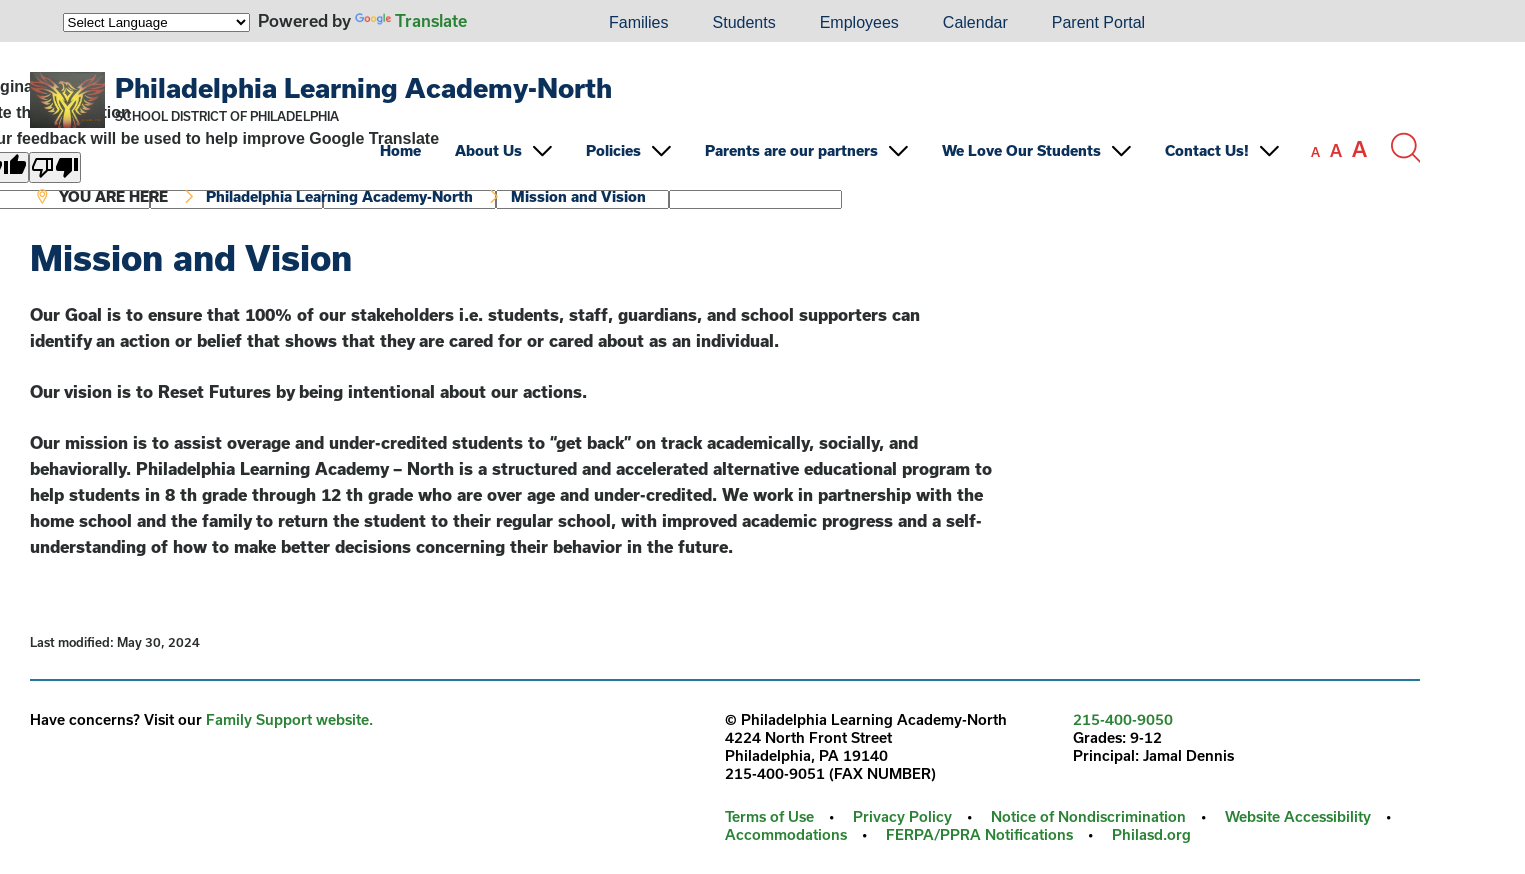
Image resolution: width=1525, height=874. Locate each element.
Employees (859, 22)
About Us (488, 150)
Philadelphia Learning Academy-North (363, 87)
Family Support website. (289, 719)
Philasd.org (1151, 834)
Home (400, 150)
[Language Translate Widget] (156, 22)
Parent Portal (1098, 22)
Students (744, 22)
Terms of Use (769, 816)
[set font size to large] (1359, 149)
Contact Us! (1207, 150)
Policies (613, 150)
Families (639, 22)
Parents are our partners (791, 150)
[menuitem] (519, 23)
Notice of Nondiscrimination (1088, 816)
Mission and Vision (578, 196)
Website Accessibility (1298, 816)
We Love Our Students (1021, 150)
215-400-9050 (1123, 719)
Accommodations (786, 834)
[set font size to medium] (1336, 151)
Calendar (975, 22)
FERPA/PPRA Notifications (979, 834)
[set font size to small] (1315, 152)
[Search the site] (1405, 148)
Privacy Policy (902, 816)
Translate (411, 20)
